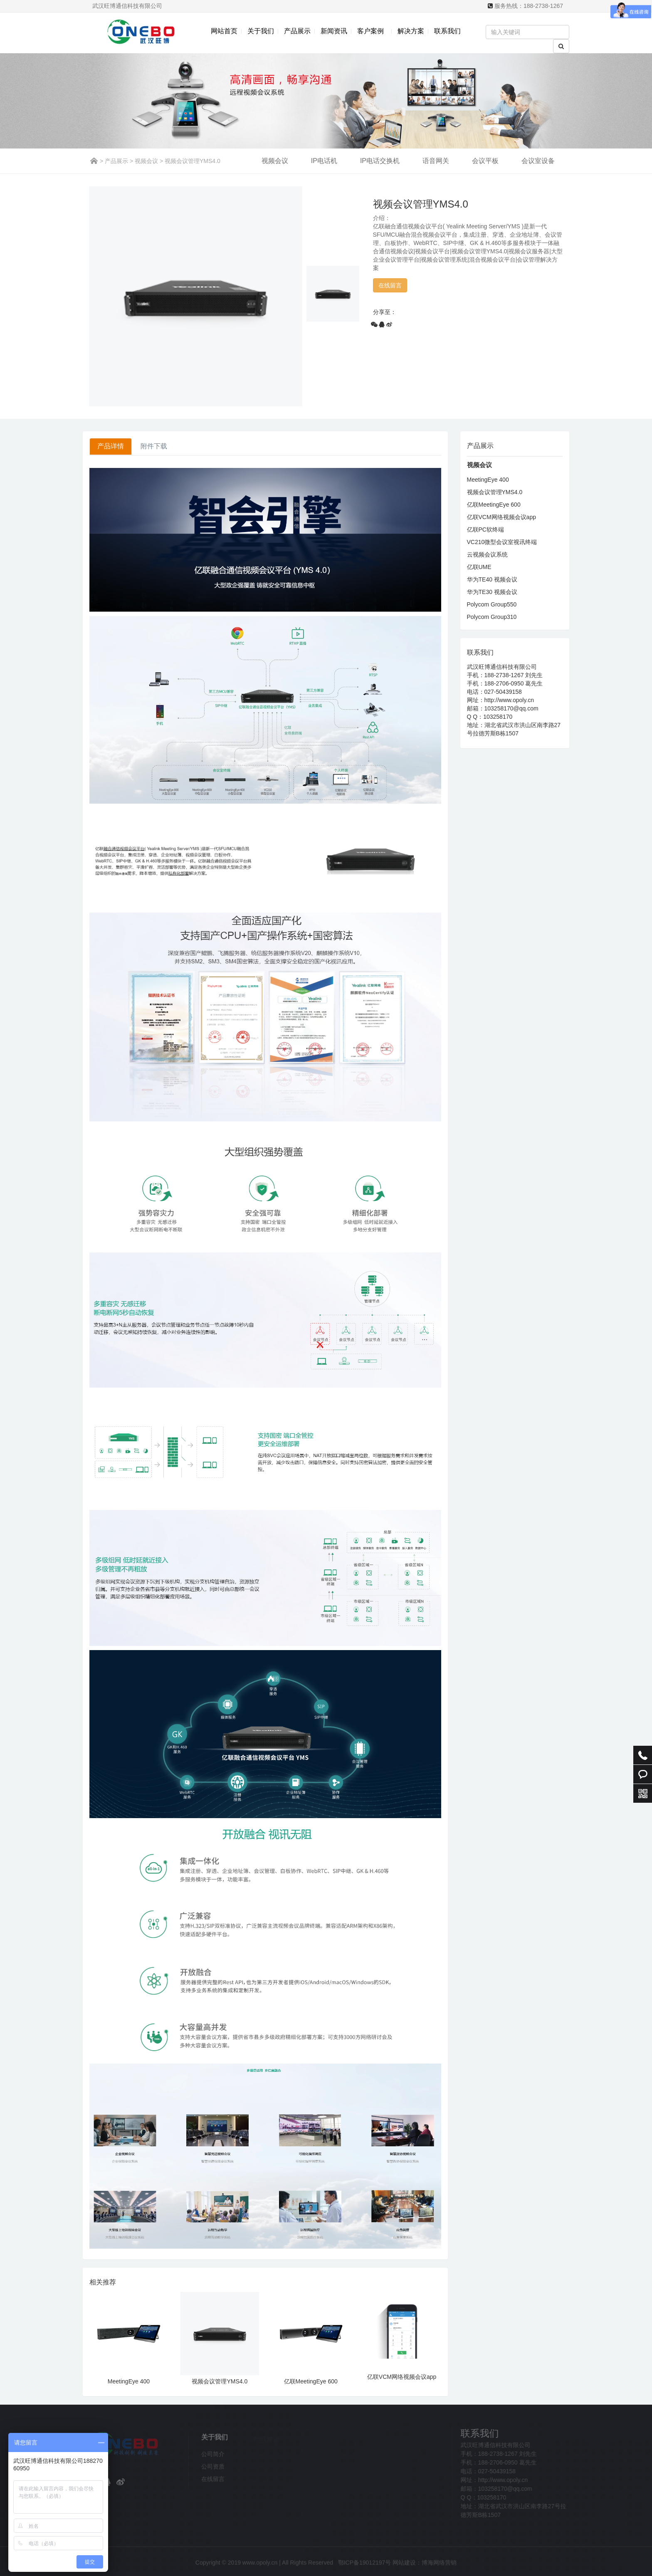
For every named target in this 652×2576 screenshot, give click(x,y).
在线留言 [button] (390, 285)
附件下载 (154, 446)
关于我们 (260, 31)
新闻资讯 (334, 31)
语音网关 (435, 160)
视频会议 (146, 161)
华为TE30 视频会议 (492, 592)
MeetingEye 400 (129, 2381)
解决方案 (411, 31)
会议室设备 (538, 160)
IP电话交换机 (380, 160)
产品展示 (297, 31)
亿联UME (479, 567)
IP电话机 (324, 160)
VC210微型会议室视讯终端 (502, 542)
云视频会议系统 (487, 554)
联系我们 (447, 31)
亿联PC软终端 (485, 529)
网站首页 (224, 31)
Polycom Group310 (492, 617)
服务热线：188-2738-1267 (528, 5)
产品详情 (110, 446)
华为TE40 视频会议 (492, 579)
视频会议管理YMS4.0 (219, 2381)
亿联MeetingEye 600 (311, 2381)
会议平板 (485, 160)
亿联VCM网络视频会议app (401, 2376)
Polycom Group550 (492, 604)
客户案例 (372, 31)
